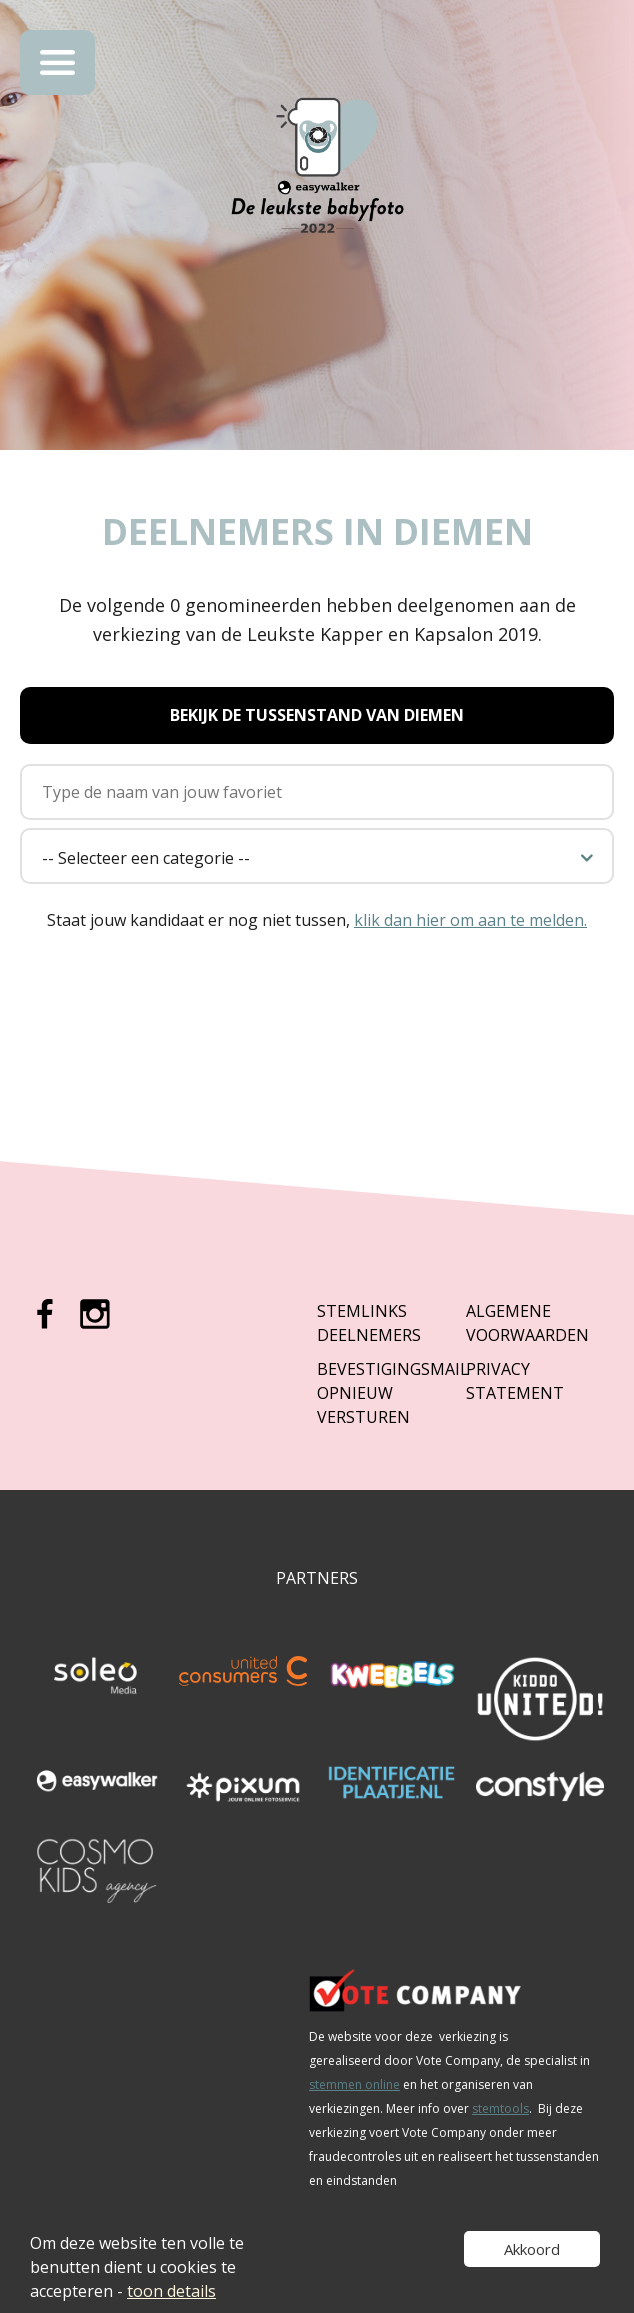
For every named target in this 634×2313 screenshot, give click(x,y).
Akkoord (532, 2249)
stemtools (500, 2108)
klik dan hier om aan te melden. (470, 920)
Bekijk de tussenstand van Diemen (317, 715)
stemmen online (354, 2084)
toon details (171, 2291)
